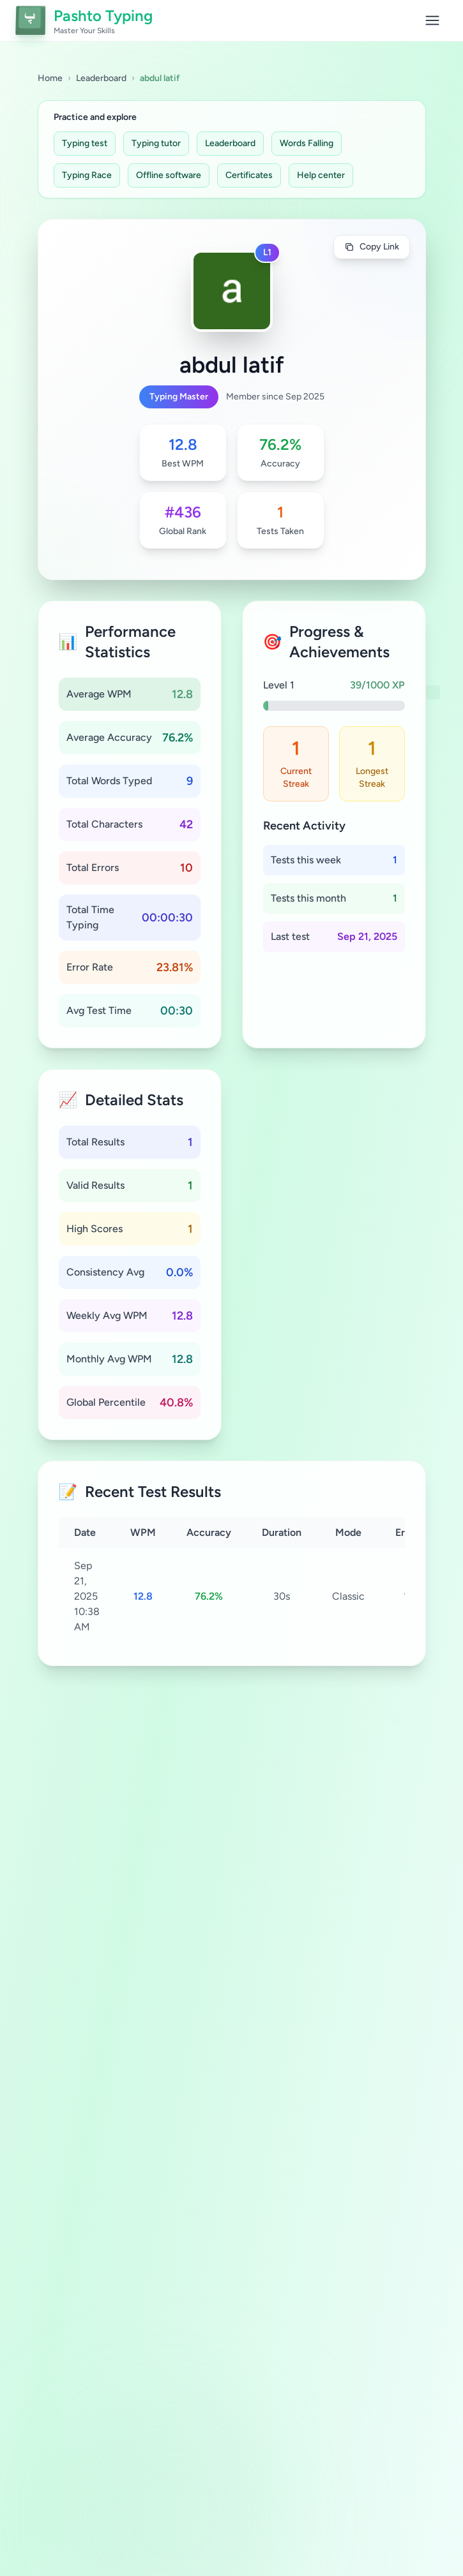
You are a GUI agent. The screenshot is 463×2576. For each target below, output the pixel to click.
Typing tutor (156, 143)
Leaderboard (101, 78)
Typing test (84, 143)
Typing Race (87, 175)
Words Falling (306, 143)
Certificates (249, 175)
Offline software (168, 175)
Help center (321, 175)
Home (50, 78)
